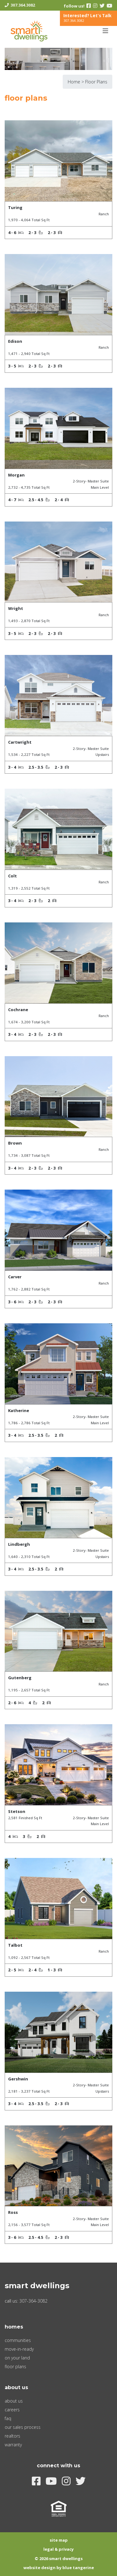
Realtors (12, 2436)
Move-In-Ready (19, 2349)
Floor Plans (15, 2366)
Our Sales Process (23, 2427)
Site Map (59, 2540)
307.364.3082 (23, 5)
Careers (12, 2410)
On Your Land (17, 2358)
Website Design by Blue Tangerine (58, 2567)
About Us (14, 2401)
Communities (18, 2340)
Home (74, 82)
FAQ (8, 2418)
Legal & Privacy (58, 2549)
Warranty (13, 2445)
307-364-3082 (33, 2301)
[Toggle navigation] (105, 31)
